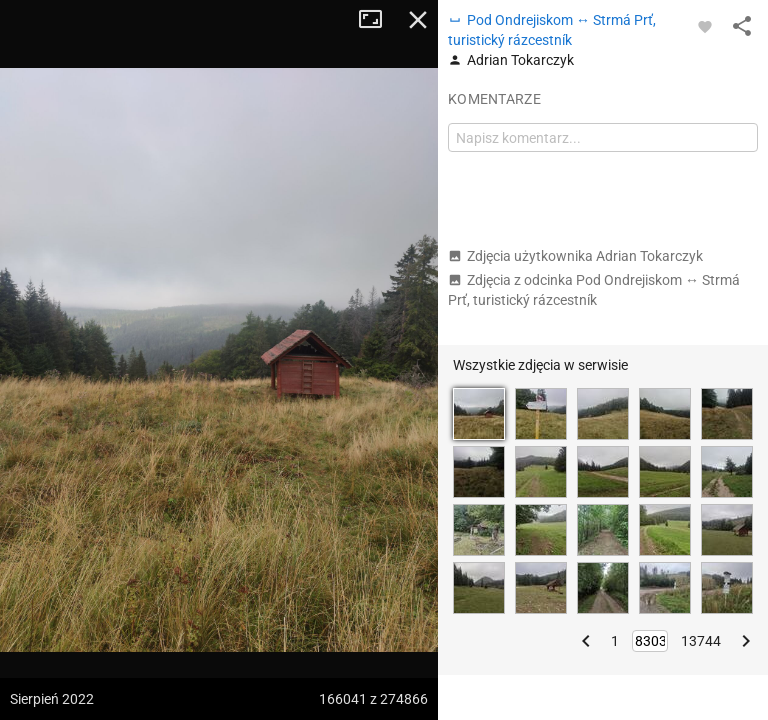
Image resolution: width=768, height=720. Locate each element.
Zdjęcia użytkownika (575, 256)
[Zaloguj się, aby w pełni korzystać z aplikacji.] (705, 26)
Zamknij (418, 20)
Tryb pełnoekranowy (378, 20)
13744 (701, 641)
